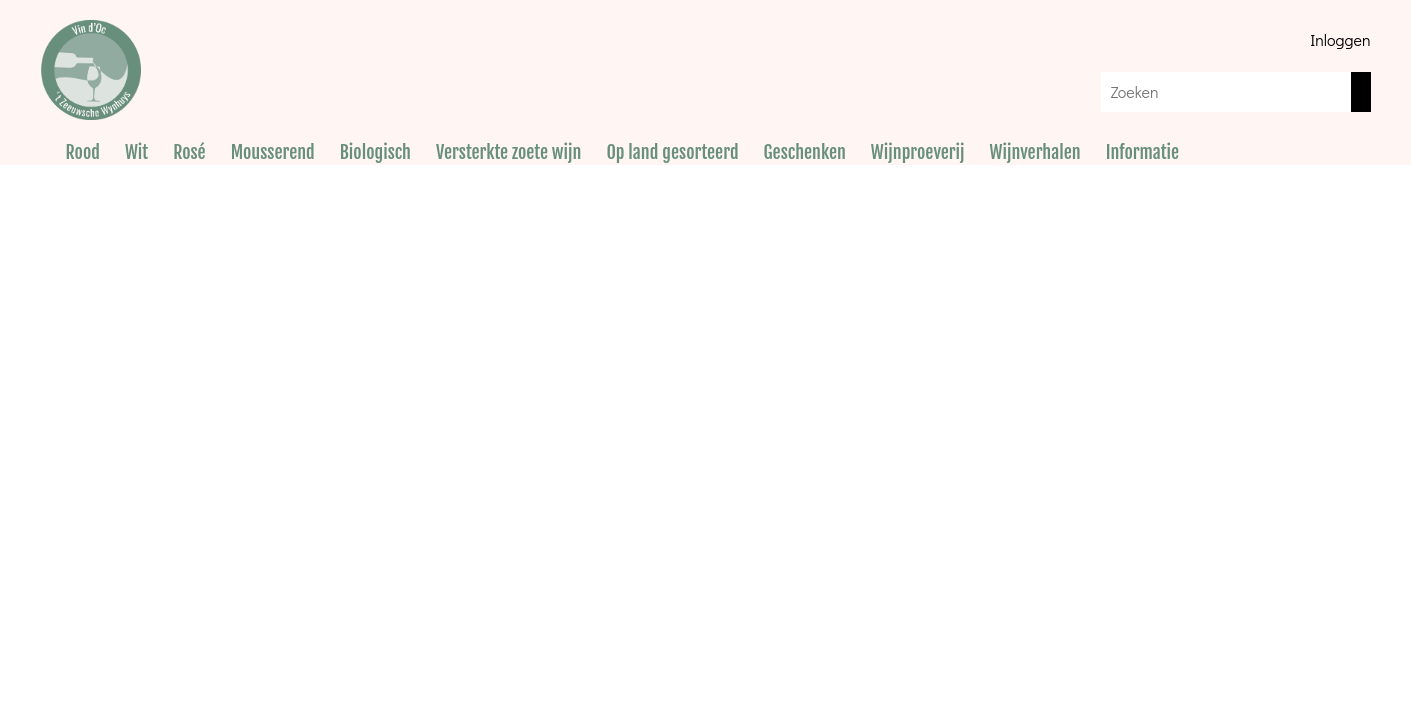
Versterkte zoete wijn (508, 152)
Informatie (1142, 152)
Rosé (189, 152)
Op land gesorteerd (672, 152)
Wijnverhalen (1035, 152)
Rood (83, 152)
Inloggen (1340, 39)
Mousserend (273, 152)
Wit (136, 152)
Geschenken (805, 152)
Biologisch (375, 152)
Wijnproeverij (918, 152)
